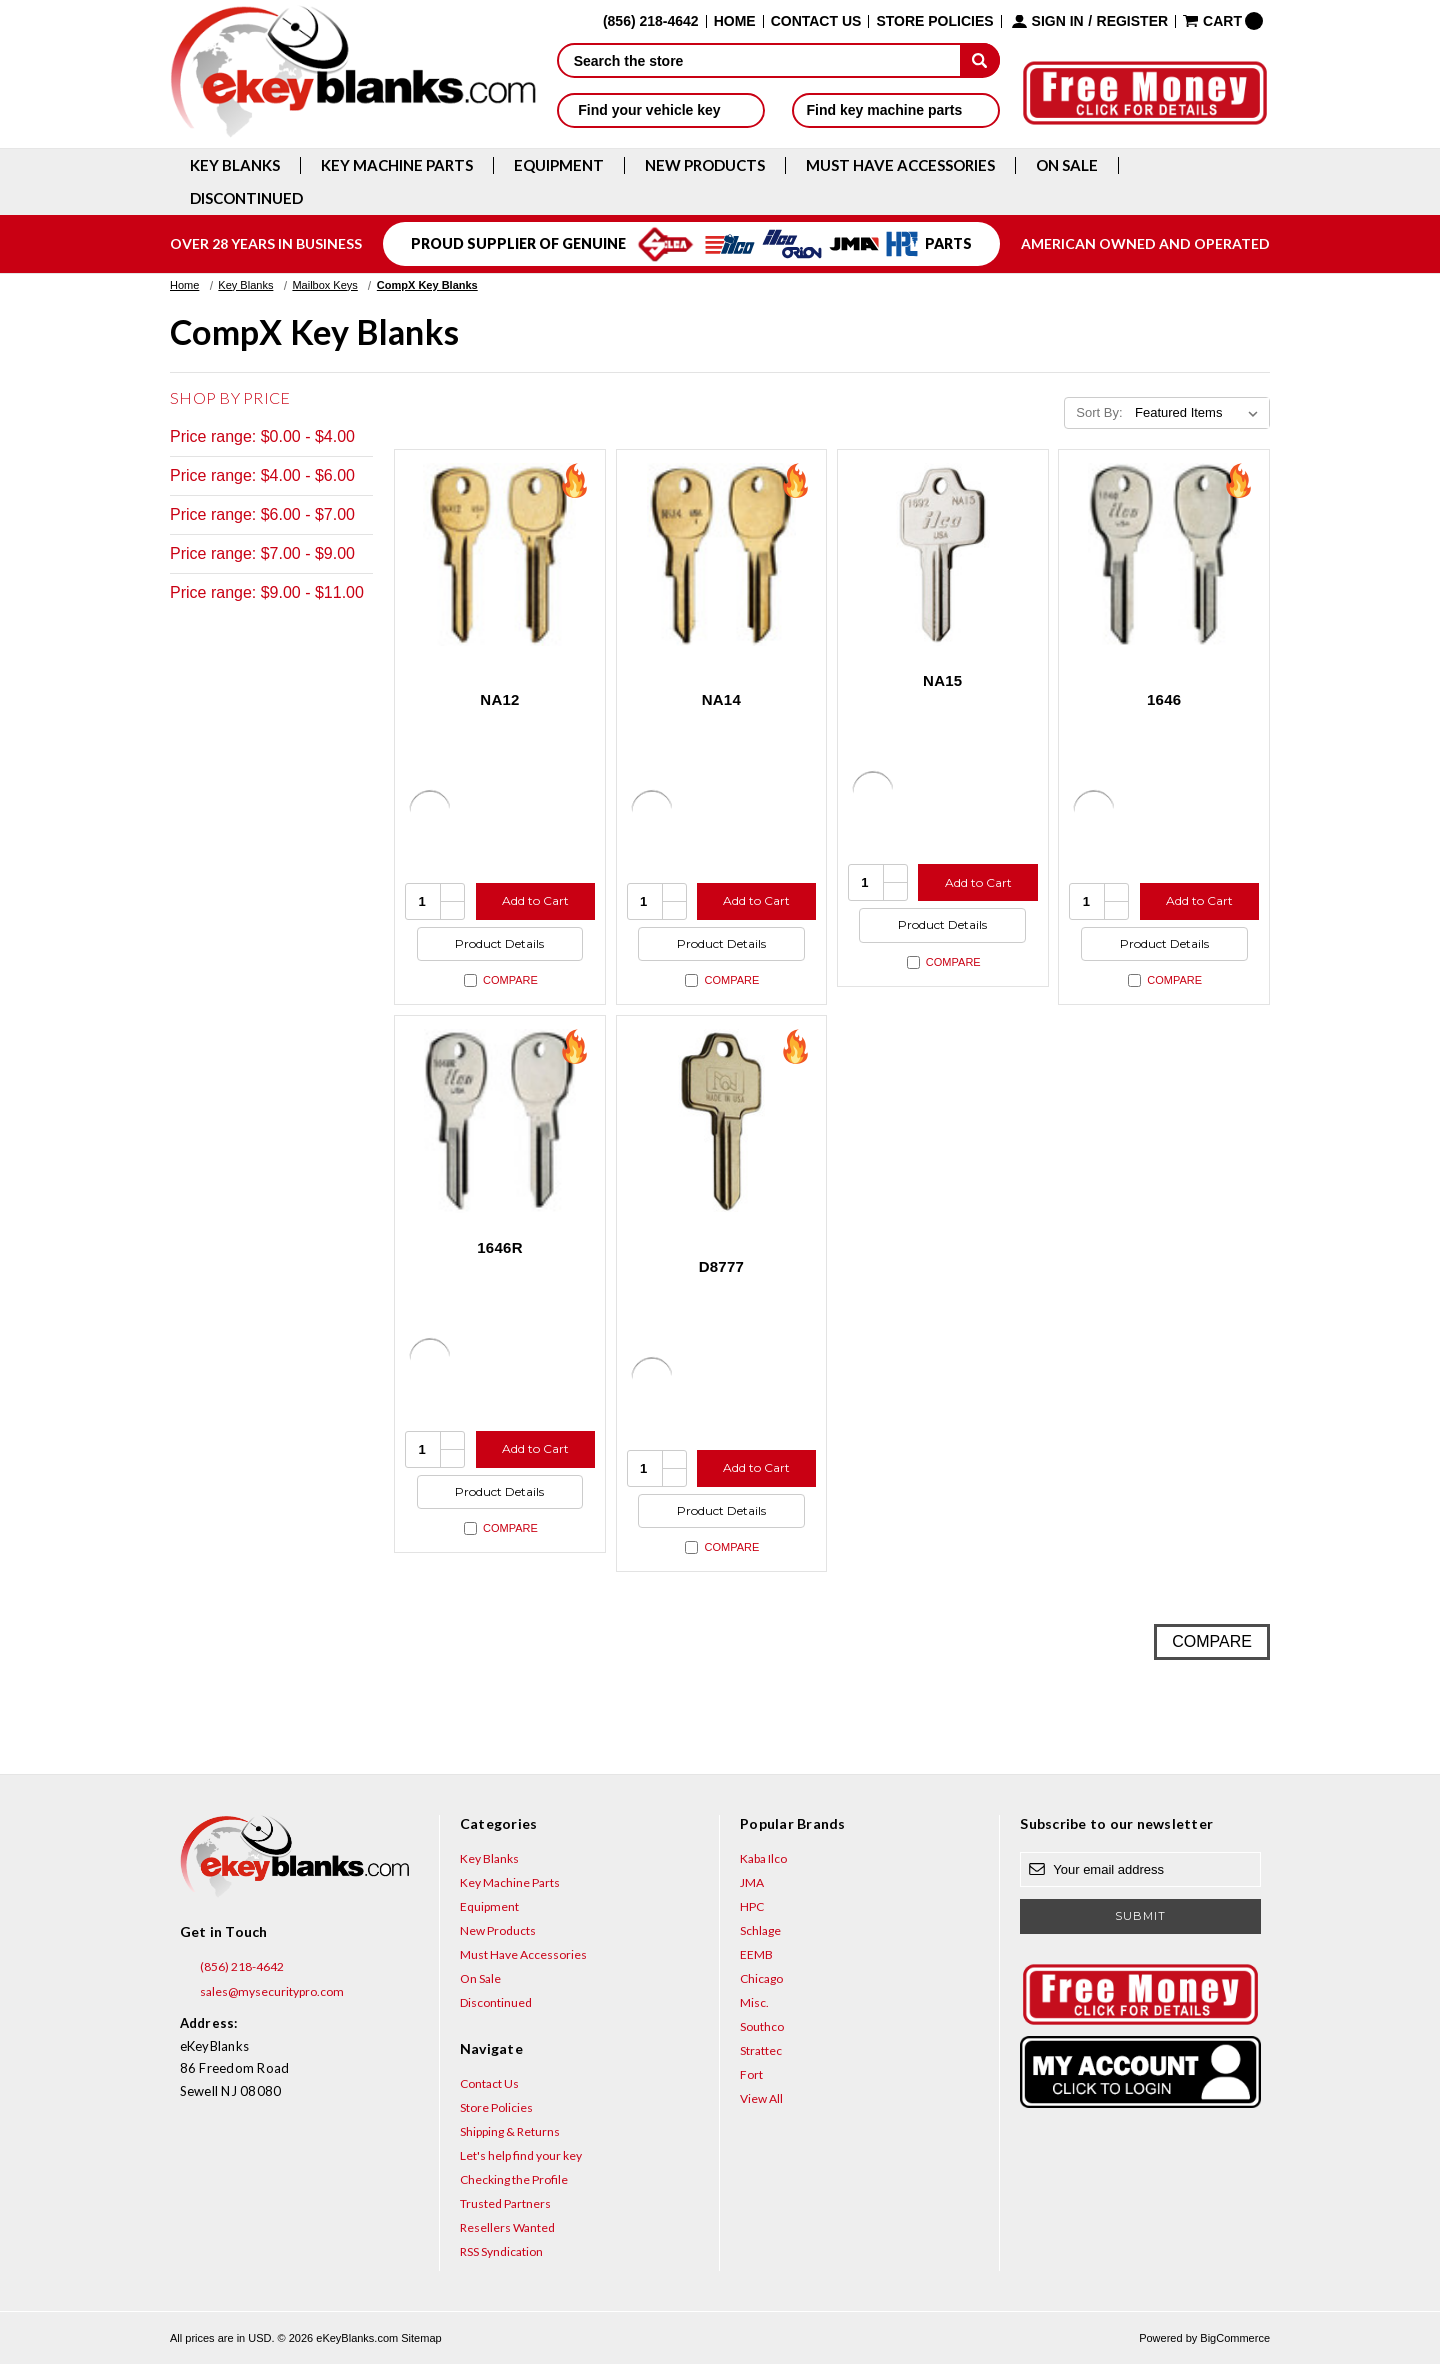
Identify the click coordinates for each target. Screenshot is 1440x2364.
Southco (762, 2026)
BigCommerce (1235, 2338)
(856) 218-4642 (232, 1967)
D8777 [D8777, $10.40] (721, 1266)
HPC (752, 1906)
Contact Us (816, 21)
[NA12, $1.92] (500, 555)
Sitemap (421, 2338)
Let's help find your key (521, 2155)
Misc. (754, 2002)
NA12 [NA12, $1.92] (499, 699)
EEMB (756, 1954)
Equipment (559, 165)
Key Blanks (235, 165)
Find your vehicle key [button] (660, 110)
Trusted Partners (505, 2203)
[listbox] (1200, 413)
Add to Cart (535, 900)
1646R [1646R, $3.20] (499, 1247)
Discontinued (246, 198)
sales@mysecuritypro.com (262, 1992)
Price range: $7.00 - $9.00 (262, 553)
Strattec (761, 2050)
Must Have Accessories (900, 165)
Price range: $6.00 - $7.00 (262, 514)
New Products (705, 165)
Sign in (1058, 21)
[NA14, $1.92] (722, 555)
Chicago (761, 1978)
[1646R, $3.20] (500, 1121)
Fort (751, 2074)
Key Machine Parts (397, 165)
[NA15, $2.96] (943, 555)
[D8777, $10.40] (722, 1121)
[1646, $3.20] (1164, 555)
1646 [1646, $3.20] (1164, 699)
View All (761, 2098)
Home (735, 21)
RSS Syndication (501, 2251)
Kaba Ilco (763, 1858)
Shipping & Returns (510, 2131)
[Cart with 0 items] (1223, 21)
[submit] (980, 60)
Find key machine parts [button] (896, 110)
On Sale (1067, 165)
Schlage (760, 1930)
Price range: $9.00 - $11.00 (267, 592)
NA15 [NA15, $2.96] (942, 680)
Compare (501, 980)
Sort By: (1099, 412)
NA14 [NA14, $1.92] (721, 699)
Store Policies (934, 21)
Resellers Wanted (507, 2227)
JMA (752, 1882)
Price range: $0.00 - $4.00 (262, 436)
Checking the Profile (514, 2179)
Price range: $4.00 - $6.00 (262, 475)
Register (1133, 21)
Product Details (499, 943)
